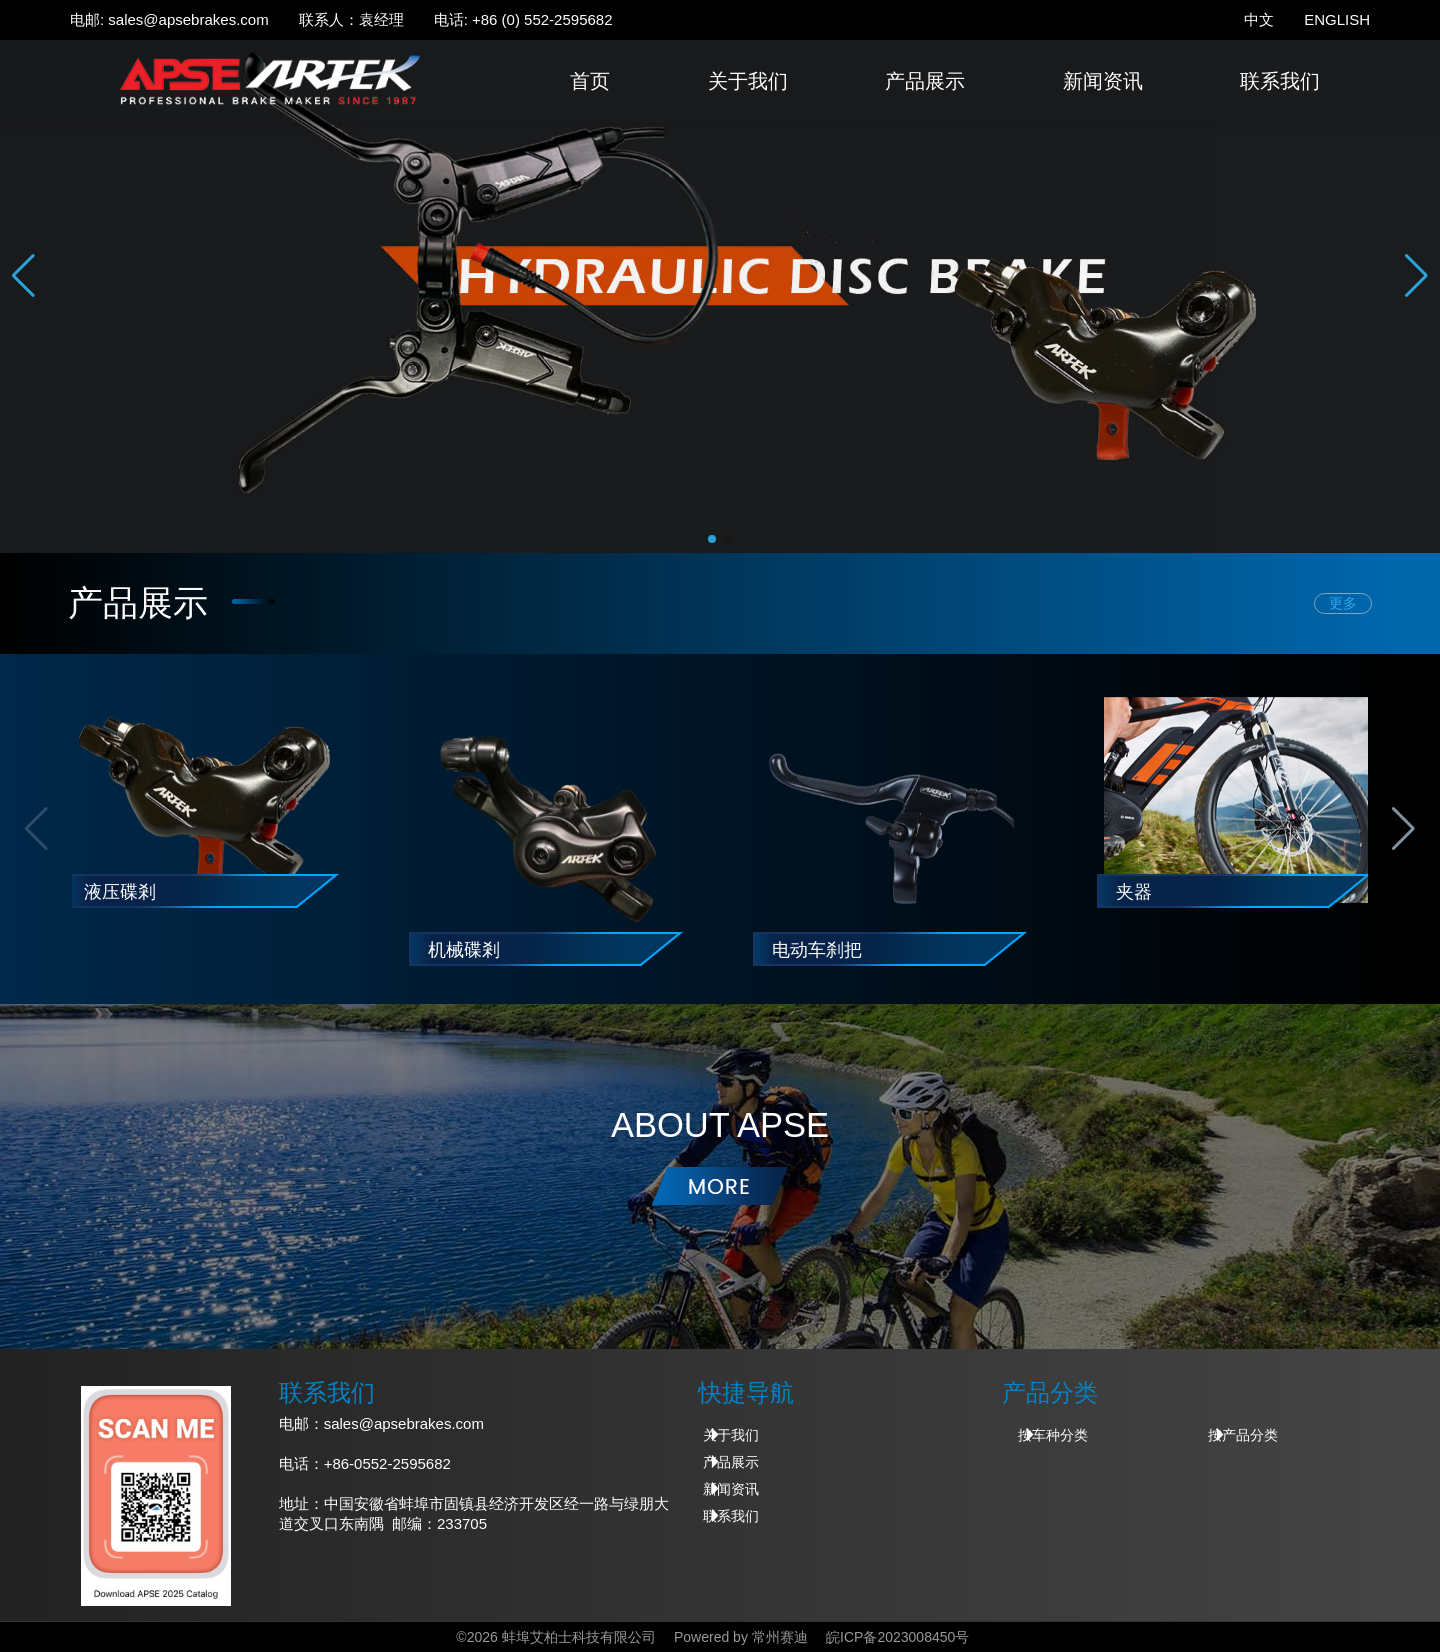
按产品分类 (1243, 1435)
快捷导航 (746, 1392)
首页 (590, 81)
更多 (1343, 604)
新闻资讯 (1103, 81)
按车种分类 (1053, 1435)
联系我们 (1280, 81)
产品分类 (1050, 1392)
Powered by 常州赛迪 (741, 1637)
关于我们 (748, 81)
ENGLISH (1337, 19)
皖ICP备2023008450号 (897, 1637)
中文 (1259, 19)
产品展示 (925, 81)
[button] (1416, 276)
